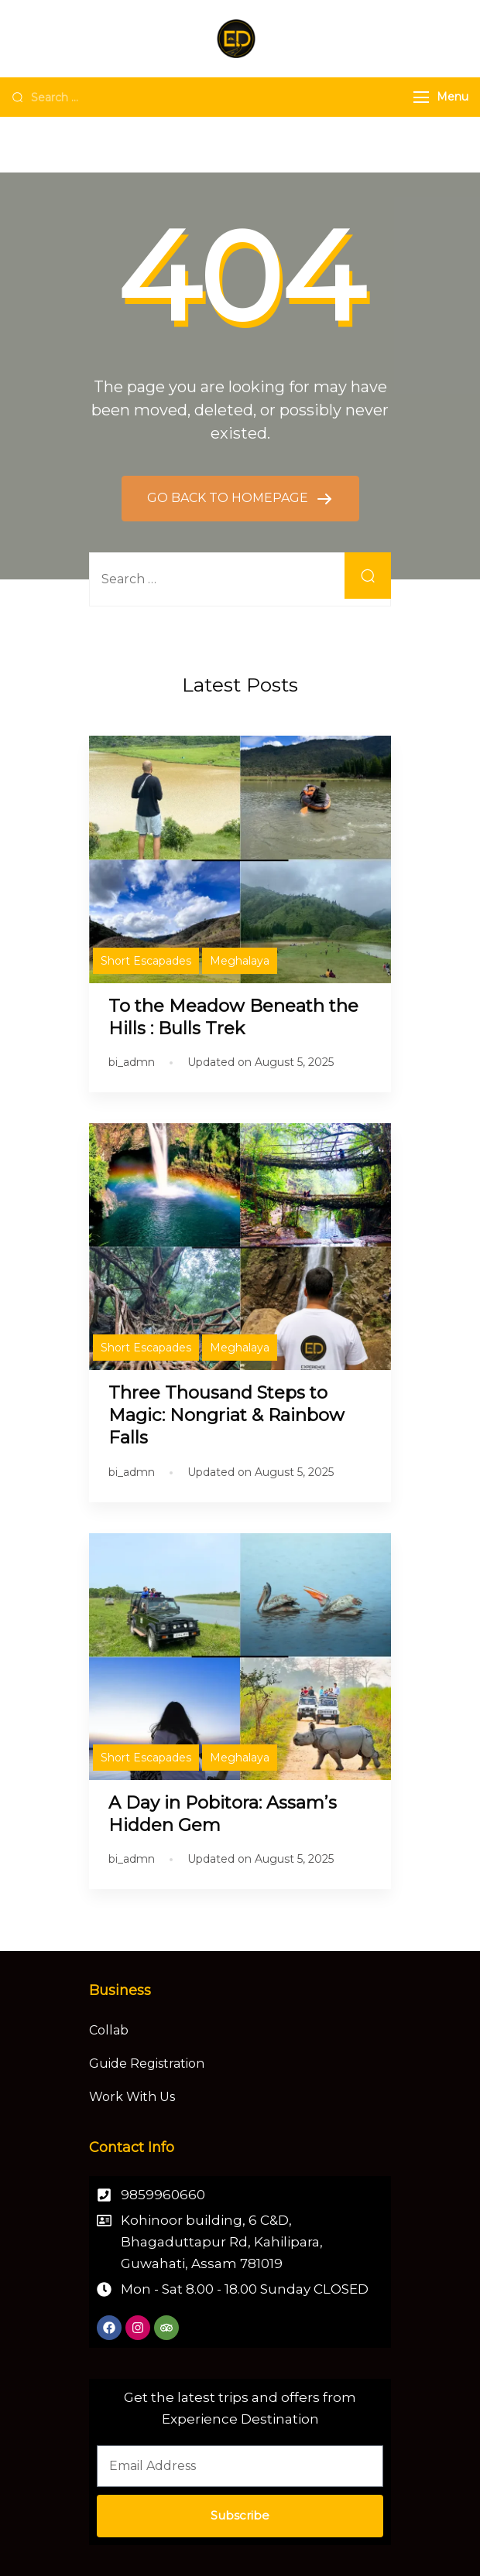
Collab (109, 2030)
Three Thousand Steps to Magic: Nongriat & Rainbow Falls (226, 1415)
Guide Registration (146, 2063)
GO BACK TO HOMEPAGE (229, 497)
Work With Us (132, 2096)
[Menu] (421, 97)
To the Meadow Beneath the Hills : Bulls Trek (233, 1017)
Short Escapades (146, 961)
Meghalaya (239, 961)
